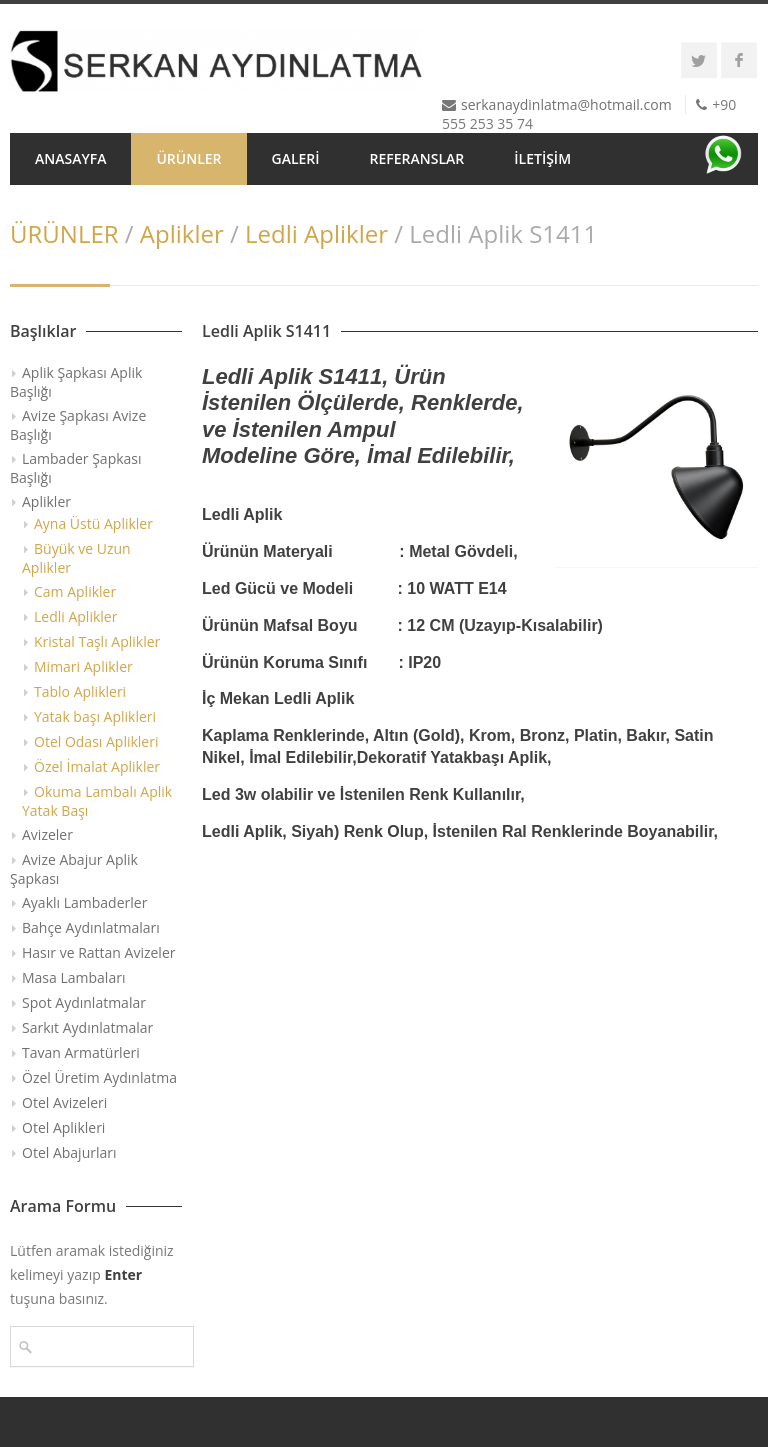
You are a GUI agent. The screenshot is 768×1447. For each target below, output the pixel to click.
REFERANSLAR (417, 158)
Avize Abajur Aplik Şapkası (74, 869)
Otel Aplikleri (63, 1127)
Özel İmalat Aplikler (97, 766)
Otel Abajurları (69, 1152)
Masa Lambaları (73, 977)
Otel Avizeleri (64, 1102)
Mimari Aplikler (83, 666)
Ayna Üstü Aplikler (93, 523)
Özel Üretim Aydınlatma (99, 1077)
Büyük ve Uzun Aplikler (76, 558)
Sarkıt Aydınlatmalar (87, 1027)
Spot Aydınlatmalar (84, 1002)
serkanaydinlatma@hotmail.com (566, 104)
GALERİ (296, 158)
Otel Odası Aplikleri (96, 741)
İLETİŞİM (542, 158)
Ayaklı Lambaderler (84, 902)
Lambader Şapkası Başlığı (76, 468)
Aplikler (182, 233)
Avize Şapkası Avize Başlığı (78, 425)
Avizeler (47, 834)
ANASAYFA (70, 158)
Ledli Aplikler (316, 233)
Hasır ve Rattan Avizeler (98, 952)
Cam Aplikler (75, 591)
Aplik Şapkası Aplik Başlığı (76, 382)
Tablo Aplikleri (80, 691)
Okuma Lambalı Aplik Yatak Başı (97, 801)
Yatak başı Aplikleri (95, 716)
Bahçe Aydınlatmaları (91, 927)
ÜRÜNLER (188, 158)
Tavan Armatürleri (81, 1052)
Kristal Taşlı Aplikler (97, 641)
